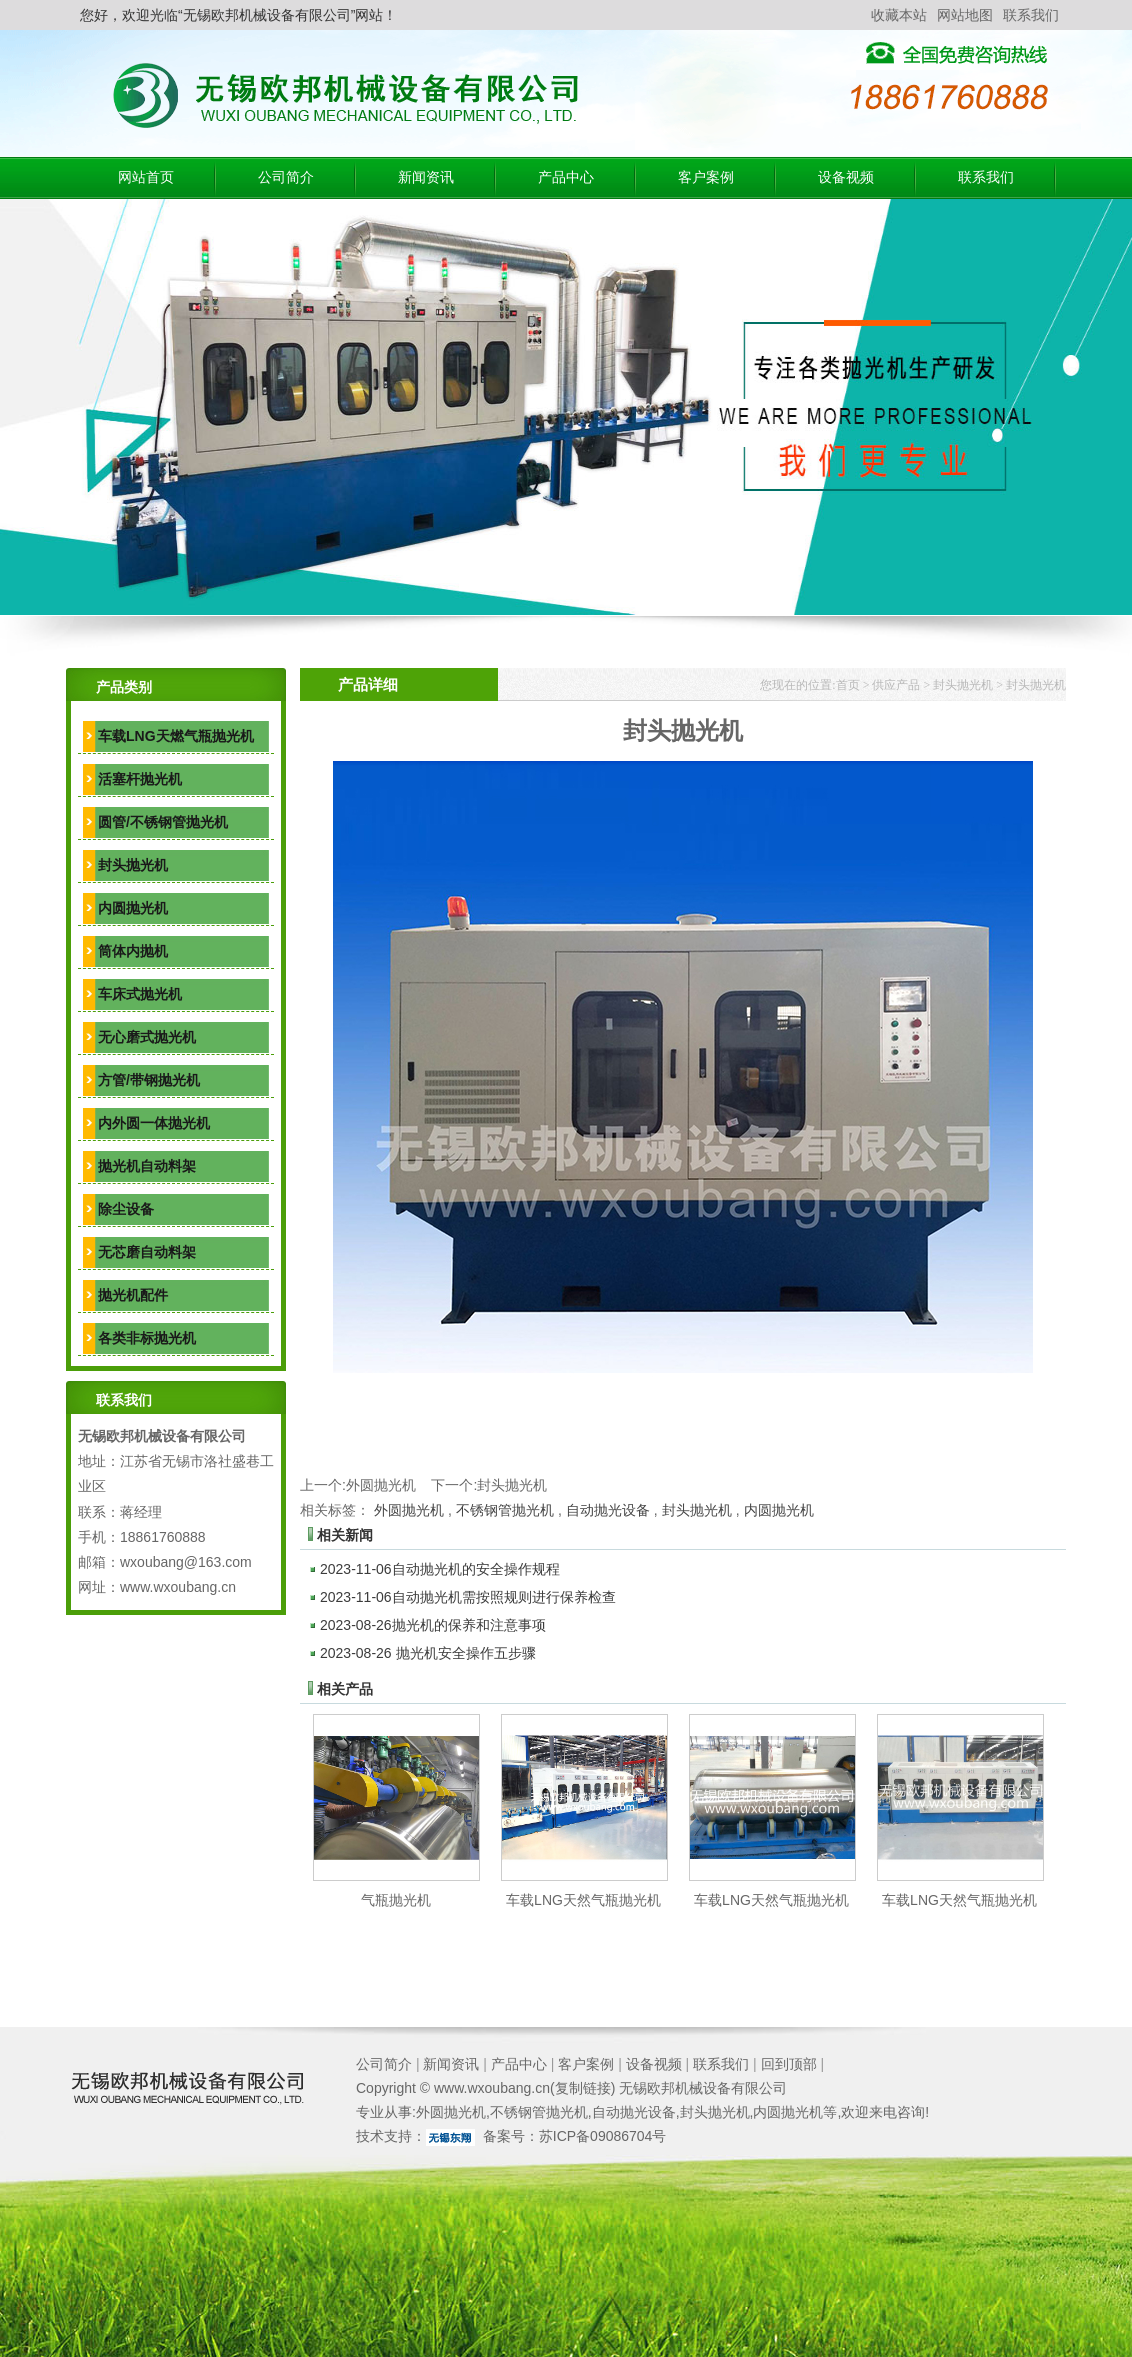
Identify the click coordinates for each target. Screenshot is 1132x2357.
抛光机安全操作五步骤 (428, 1653)
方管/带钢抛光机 (149, 1080)
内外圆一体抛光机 (154, 1123)
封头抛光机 (133, 865)
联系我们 (1031, 15)
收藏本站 (899, 15)
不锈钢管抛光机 (505, 1510)
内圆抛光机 (133, 908)
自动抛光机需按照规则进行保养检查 (468, 1597)
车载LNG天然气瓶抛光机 (583, 1900)
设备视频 (846, 177)
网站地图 (965, 15)
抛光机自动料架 (147, 1166)
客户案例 (706, 177)
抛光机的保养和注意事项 (433, 1625)
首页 (848, 685)
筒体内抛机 (133, 951)
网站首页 (146, 177)
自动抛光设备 (608, 1510)
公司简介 (286, 177)
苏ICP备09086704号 (603, 2136)
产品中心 (566, 177)
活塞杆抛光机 (140, 779)
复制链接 (583, 2088)
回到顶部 (789, 2064)
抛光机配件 (133, 1295)
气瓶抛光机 (396, 1900)
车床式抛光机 (140, 994)
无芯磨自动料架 (147, 1252)
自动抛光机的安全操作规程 (440, 1569)
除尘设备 (126, 1209)
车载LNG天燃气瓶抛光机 (176, 736)
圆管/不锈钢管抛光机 (163, 822)
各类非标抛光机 (147, 1338)
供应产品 (896, 685)
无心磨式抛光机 (147, 1037)
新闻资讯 (426, 177)
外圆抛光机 (381, 1485)
